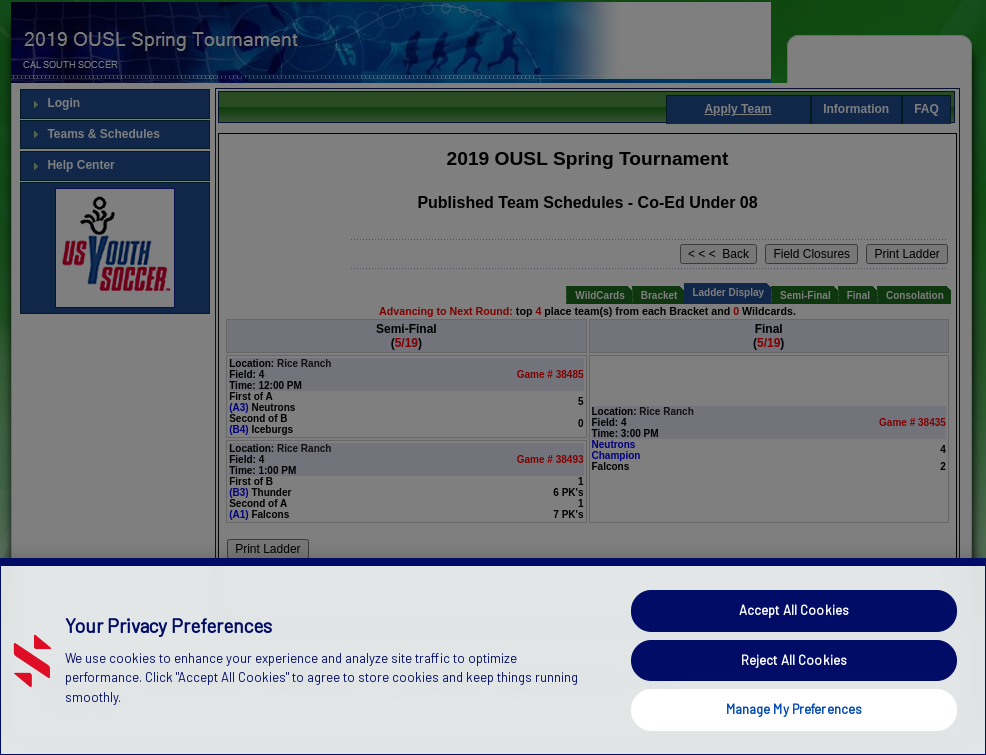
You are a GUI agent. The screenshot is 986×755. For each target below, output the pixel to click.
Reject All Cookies (794, 674)
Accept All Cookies (794, 624)
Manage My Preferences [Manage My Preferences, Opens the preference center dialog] (794, 724)
